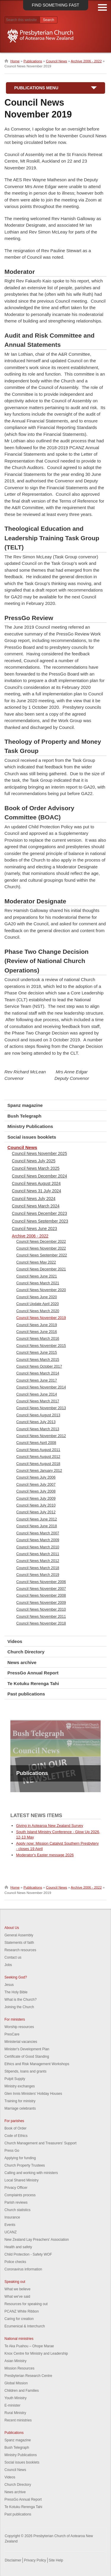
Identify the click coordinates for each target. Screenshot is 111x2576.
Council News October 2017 (39, 1366)
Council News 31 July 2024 (36, 1190)
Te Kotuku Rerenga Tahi (33, 1683)
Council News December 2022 (41, 1241)
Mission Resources (19, 2368)
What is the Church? (20, 1999)
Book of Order (15, 2128)
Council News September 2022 (41, 1255)
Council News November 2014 (41, 1387)
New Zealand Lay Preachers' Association (36, 2239)
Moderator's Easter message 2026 (45, 1855)
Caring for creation (19, 2319)
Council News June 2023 (34, 1228)
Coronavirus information (23, 2269)
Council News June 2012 (36, 1519)
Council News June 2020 (36, 1297)
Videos (14, 1641)
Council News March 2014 (37, 1373)
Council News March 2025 (35, 1168)
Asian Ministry (15, 2361)
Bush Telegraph (24, 1115)
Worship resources (19, 2027)
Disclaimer (13, 2560)
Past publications (26, 1693)
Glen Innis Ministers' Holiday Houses (33, 2094)
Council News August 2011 (38, 1450)
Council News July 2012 (36, 1512)
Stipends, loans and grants (25, 2071)
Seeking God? (15, 1977)
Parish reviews (16, 2202)
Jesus (9, 1985)
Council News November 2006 (41, 1582)
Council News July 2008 (36, 1491)
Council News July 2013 (36, 1422)
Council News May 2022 (36, 1262)
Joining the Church (19, 2007)
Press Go (11, 2150)
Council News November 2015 (41, 1346)
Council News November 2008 (41, 1595)
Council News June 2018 (36, 1526)
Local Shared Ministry (21, 2180)
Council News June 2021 (36, 1276)
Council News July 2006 (36, 1477)
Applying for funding (20, 2158)
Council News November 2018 (41, 1623)
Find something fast (55, 5)
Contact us (12, 1957)
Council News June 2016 (36, 1332)
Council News (56, 61)
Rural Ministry (15, 2413)
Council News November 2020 (41, 1290)
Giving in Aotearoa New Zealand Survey (49, 1825)
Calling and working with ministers (31, 2173)
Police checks (15, 2262)
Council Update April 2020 (37, 1304)
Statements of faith (19, 1943)
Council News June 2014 (36, 1394)
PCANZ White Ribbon (21, 2311)
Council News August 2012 (38, 1457)
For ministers (14, 2019)
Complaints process (20, 2195)
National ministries (18, 2339)
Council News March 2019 (37, 1575)
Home (15, 61)
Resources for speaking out (26, 2304)
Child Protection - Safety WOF (28, 2254)
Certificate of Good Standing (26, 2056)
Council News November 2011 (41, 1616)
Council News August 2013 (38, 1415)
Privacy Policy (35, 2560)
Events (9, 2225)
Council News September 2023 (40, 1221)
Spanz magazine (25, 1105)
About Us (11, 1928)
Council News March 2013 (37, 1429)
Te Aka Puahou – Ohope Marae (29, 2346)
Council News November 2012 (41, 1436)
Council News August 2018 (38, 1464)
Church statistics (17, 2210)
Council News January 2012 (39, 1471)
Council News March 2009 (37, 1540)
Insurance (12, 2217)
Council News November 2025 (39, 1153)
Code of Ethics (16, 2136)
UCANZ (10, 2232)
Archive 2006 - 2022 (86, 61)
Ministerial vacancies (20, 2042)
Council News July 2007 (36, 1484)
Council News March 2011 (37, 1554)
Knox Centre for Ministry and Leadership (36, 2353)
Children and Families (21, 2391)
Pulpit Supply (14, 2079)
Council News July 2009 (36, 1498)
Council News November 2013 (41, 1408)
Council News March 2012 (37, 1561)
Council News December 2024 (39, 1176)
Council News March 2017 (37, 1401)
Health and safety (18, 2247)
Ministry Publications (30, 1126)
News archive (21, 1662)
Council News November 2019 (41, 1318)
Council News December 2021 (41, 1269)
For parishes (14, 2121)
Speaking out (14, 2282)
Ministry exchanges (19, 2086)
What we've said (17, 2296)
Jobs (8, 1965)
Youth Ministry (15, 2398)
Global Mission (16, 2383)
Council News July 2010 (36, 1505)
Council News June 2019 (36, 1325)
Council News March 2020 (37, 1311)
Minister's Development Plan (26, 2049)
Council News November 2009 (41, 1603)
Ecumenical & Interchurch (24, 2326)
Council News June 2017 (36, 1380)
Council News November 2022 (41, 1248)
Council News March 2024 (35, 1206)
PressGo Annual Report (33, 1672)
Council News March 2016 (37, 1339)
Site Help (56, 2560)
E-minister (12, 2405)
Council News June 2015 (36, 1352)
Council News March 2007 (37, 1533)
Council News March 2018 (37, 1568)
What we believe (17, 2289)
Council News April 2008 (36, 1443)
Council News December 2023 (39, 1213)
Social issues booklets (31, 1137)
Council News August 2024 (36, 1183)
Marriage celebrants (20, 2108)
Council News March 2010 (37, 1547)
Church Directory (25, 1651)
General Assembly (18, 1935)
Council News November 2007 (41, 1589)
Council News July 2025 (33, 1161)
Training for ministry (20, 2101)
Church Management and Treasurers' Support (40, 2143)
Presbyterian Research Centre (28, 2376)
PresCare (12, 2034)
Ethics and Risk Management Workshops (36, 2064)
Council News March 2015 (37, 1360)
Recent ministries (18, 2420)
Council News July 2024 (33, 1198)
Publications (32, 61)
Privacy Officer (16, 2188)
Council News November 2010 (41, 1609)
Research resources (20, 1950)
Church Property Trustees (24, 2165)
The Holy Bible (16, 1992)
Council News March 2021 (37, 1283)
